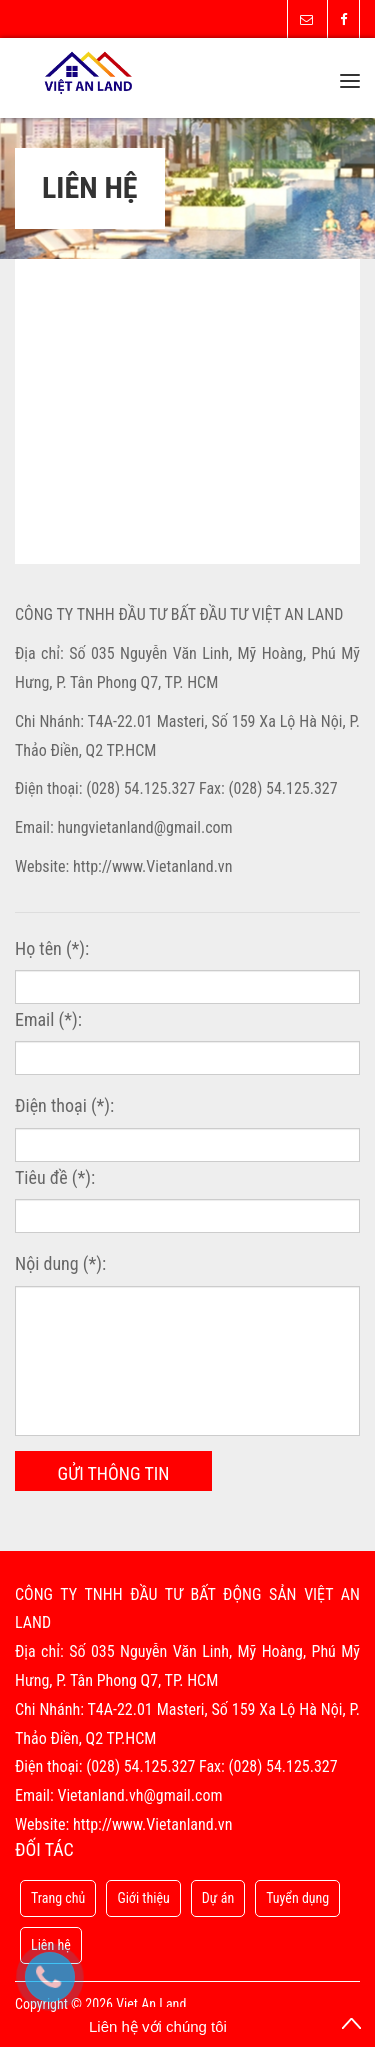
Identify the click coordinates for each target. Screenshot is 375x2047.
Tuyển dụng (297, 1898)
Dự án (218, 1898)
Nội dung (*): (60, 1263)
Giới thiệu (143, 1898)
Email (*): (48, 1019)
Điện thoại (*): (64, 1105)
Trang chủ (58, 1898)
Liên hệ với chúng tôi (158, 2026)
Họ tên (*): (52, 948)
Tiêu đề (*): (55, 1177)
